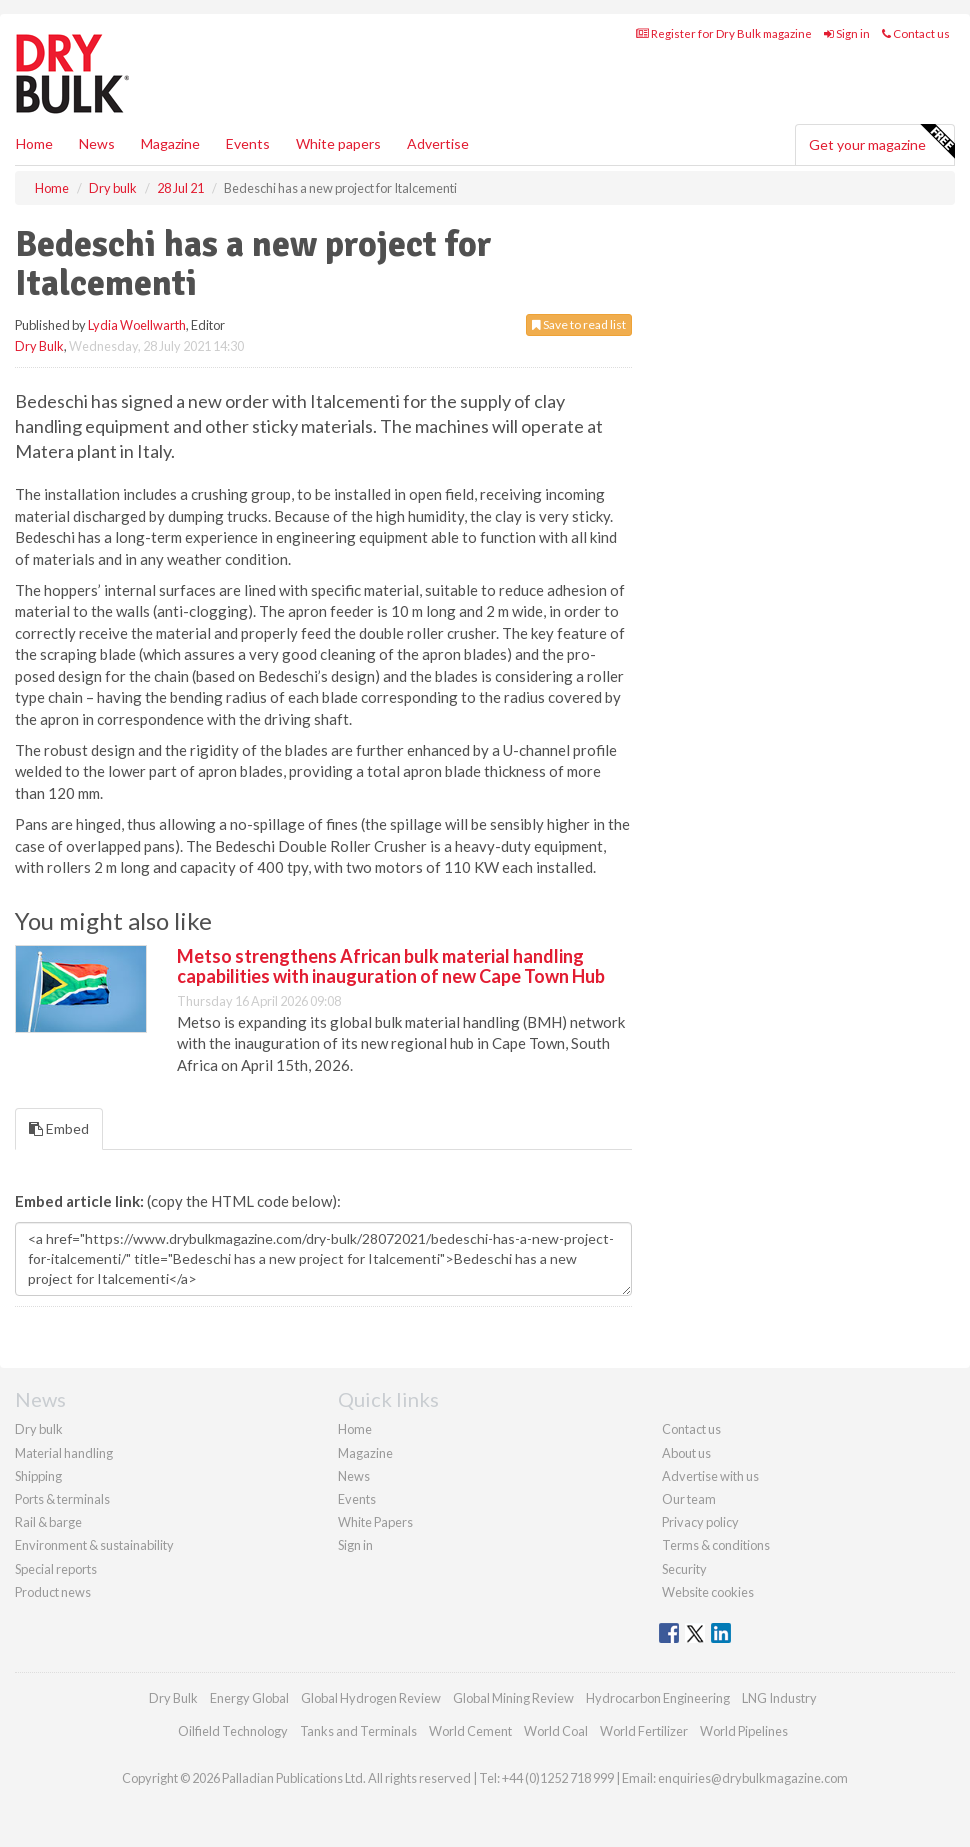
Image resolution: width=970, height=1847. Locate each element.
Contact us (916, 33)
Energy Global (249, 1698)
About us (686, 1453)
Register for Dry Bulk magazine (724, 33)
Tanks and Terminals (358, 1731)
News (354, 1476)
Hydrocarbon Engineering (658, 1698)
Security (684, 1569)
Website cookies (708, 1592)
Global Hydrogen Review (371, 1698)
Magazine (170, 143)
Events (248, 143)
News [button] (97, 143)
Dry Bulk (39, 346)
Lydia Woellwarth (137, 325)
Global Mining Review (513, 1698)
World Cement (470, 1731)
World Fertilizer (644, 1731)
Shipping (38, 1476)
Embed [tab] (59, 1128)
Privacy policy (700, 1522)
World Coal (556, 1731)
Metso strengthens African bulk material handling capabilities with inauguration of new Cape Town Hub (391, 966)
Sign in (847, 33)
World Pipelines (744, 1731)
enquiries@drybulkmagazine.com (753, 1778)
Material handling (64, 1453)
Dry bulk (39, 1429)
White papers (338, 143)
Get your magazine (881, 142)
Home (34, 143)
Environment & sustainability (94, 1545)
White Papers (375, 1522)
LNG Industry (779, 1698)
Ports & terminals (62, 1499)
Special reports (56, 1569)
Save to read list (579, 324)
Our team (689, 1499)
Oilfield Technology (233, 1731)
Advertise (438, 143)
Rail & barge (48, 1522)
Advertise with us (710, 1476)
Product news (53, 1592)
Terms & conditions (716, 1545)
